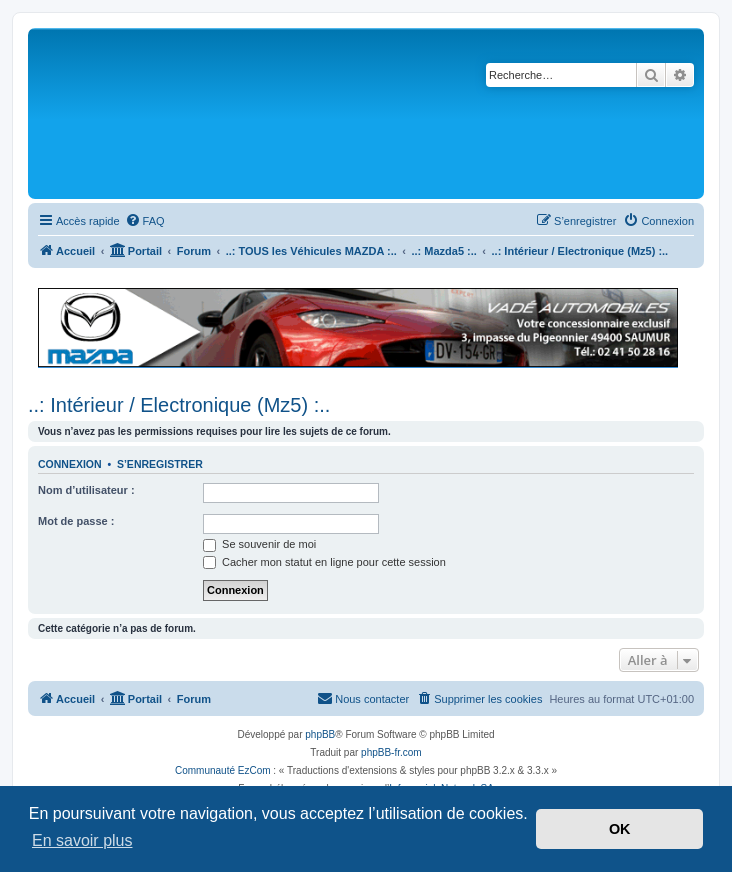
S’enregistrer (160, 464)
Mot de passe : (76, 521)
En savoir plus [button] (82, 840)
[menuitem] (145, 221)
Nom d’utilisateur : (86, 490)
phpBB (320, 734)
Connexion (70, 464)
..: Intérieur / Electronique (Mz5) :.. (179, 405)
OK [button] (620, 829)
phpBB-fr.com (391, 752)
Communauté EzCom (223, 770)
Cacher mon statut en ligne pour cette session (324, 562)
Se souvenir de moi (259, 544)
